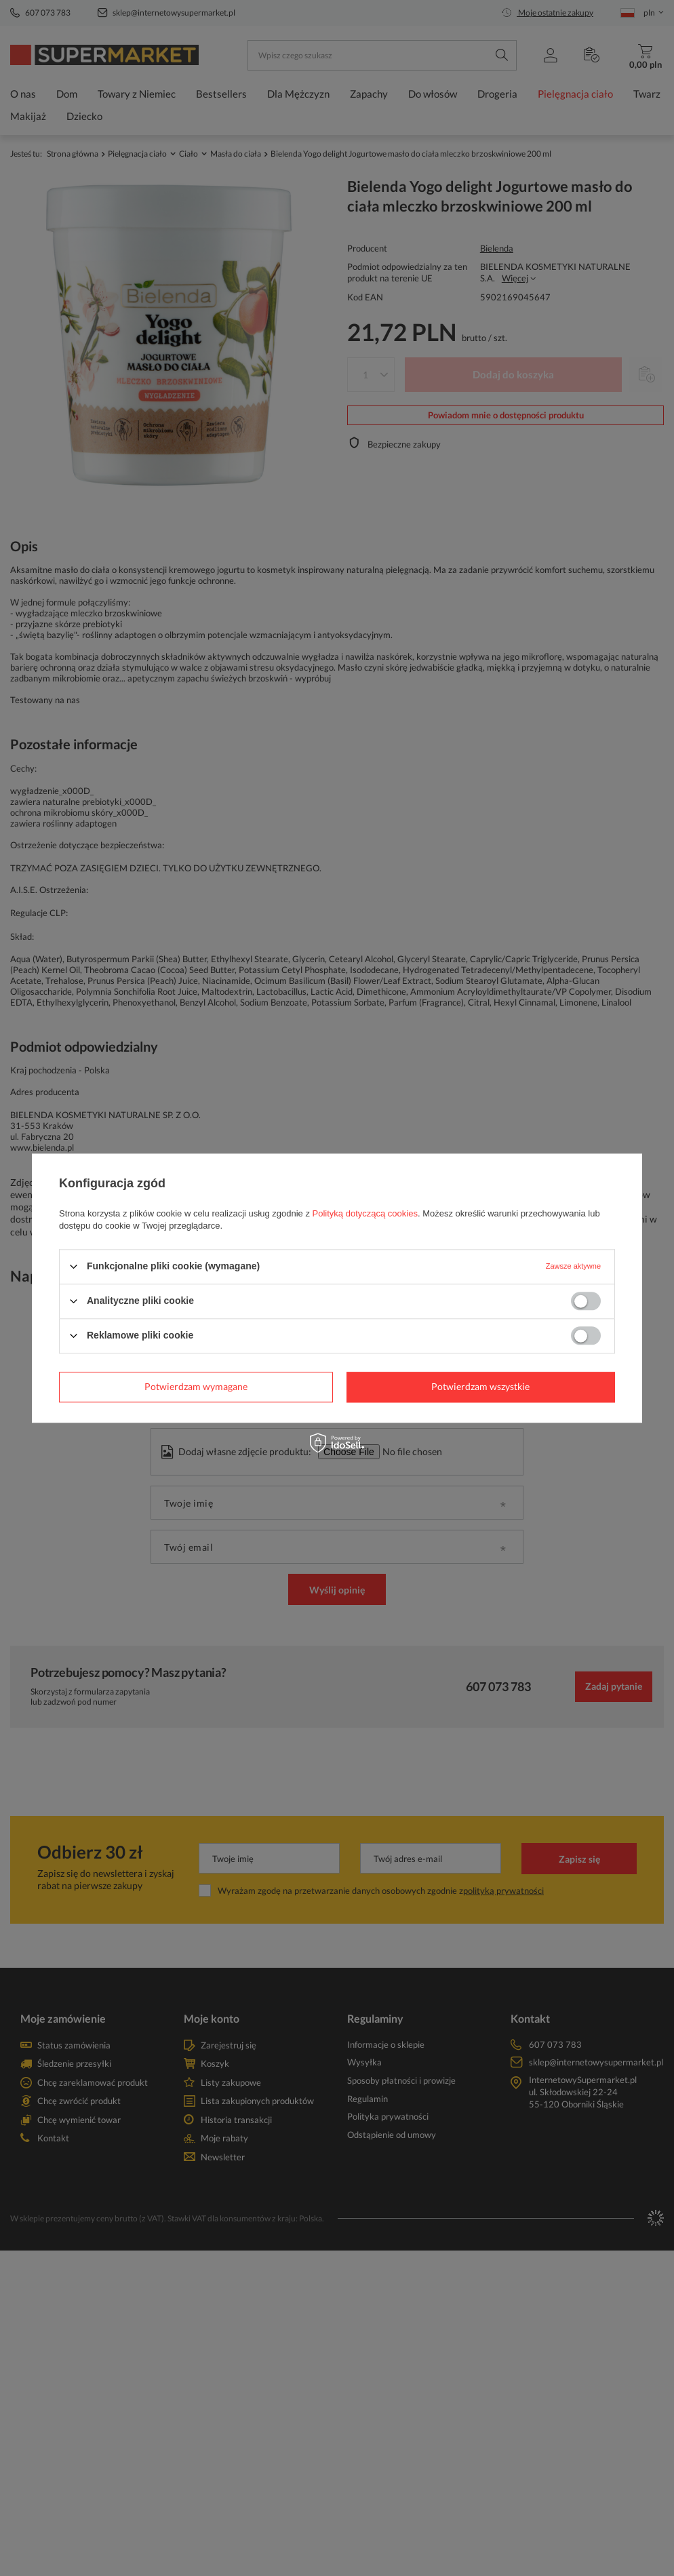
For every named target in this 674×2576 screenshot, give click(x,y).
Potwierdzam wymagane (195, 1386)
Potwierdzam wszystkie (480, 1386)
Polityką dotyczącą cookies (365, 1213)
